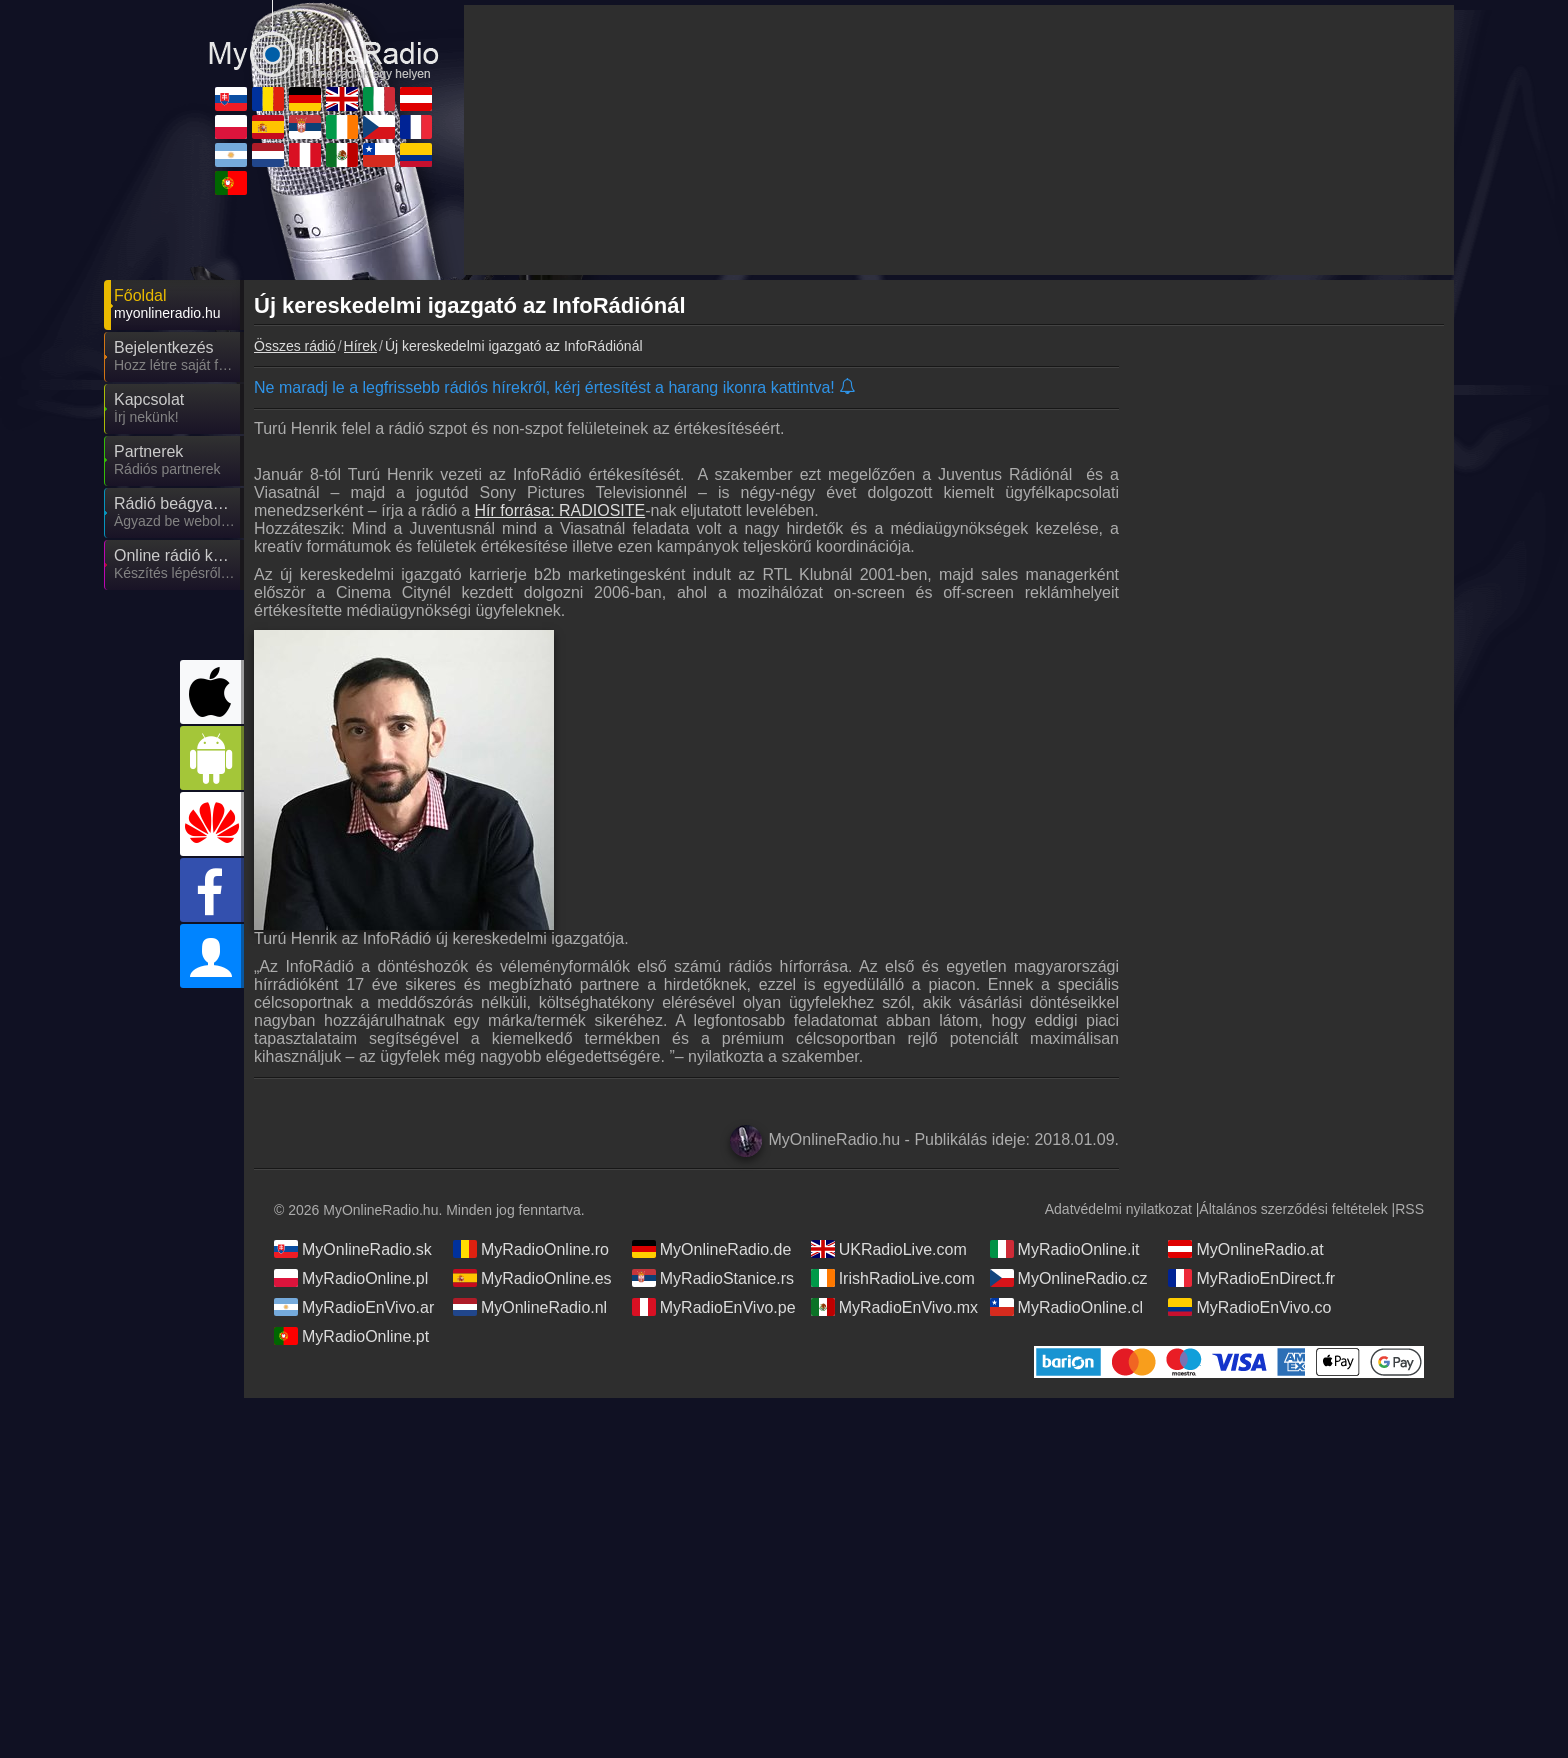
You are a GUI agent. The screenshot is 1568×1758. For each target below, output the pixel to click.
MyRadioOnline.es (532, 1278)
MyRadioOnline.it (1065, 1249)
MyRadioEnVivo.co (1249, 1307)
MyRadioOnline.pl (351, 1278)
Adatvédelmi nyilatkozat (1118, 1209)
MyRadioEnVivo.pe (714, 1307)
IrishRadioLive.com (893, 1278)
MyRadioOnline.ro (531, 1249)
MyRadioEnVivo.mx (894, 1307)
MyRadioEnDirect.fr (1251, 1278)
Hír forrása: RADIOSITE (560, 510)
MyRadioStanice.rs (713, 1278)
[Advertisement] (1294, 675)
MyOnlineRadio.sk (353, 1249)
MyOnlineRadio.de (712, 1249)
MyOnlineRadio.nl (530, 1307)
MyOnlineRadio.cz (1069, 1278)
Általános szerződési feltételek (1293, 1209)
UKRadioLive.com (889, 1249)
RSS (1409, 1209)
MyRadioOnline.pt (351, 1336)
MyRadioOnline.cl (1066, 1307)
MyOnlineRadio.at (1245, 1249)
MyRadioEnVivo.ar (354, 1307)
